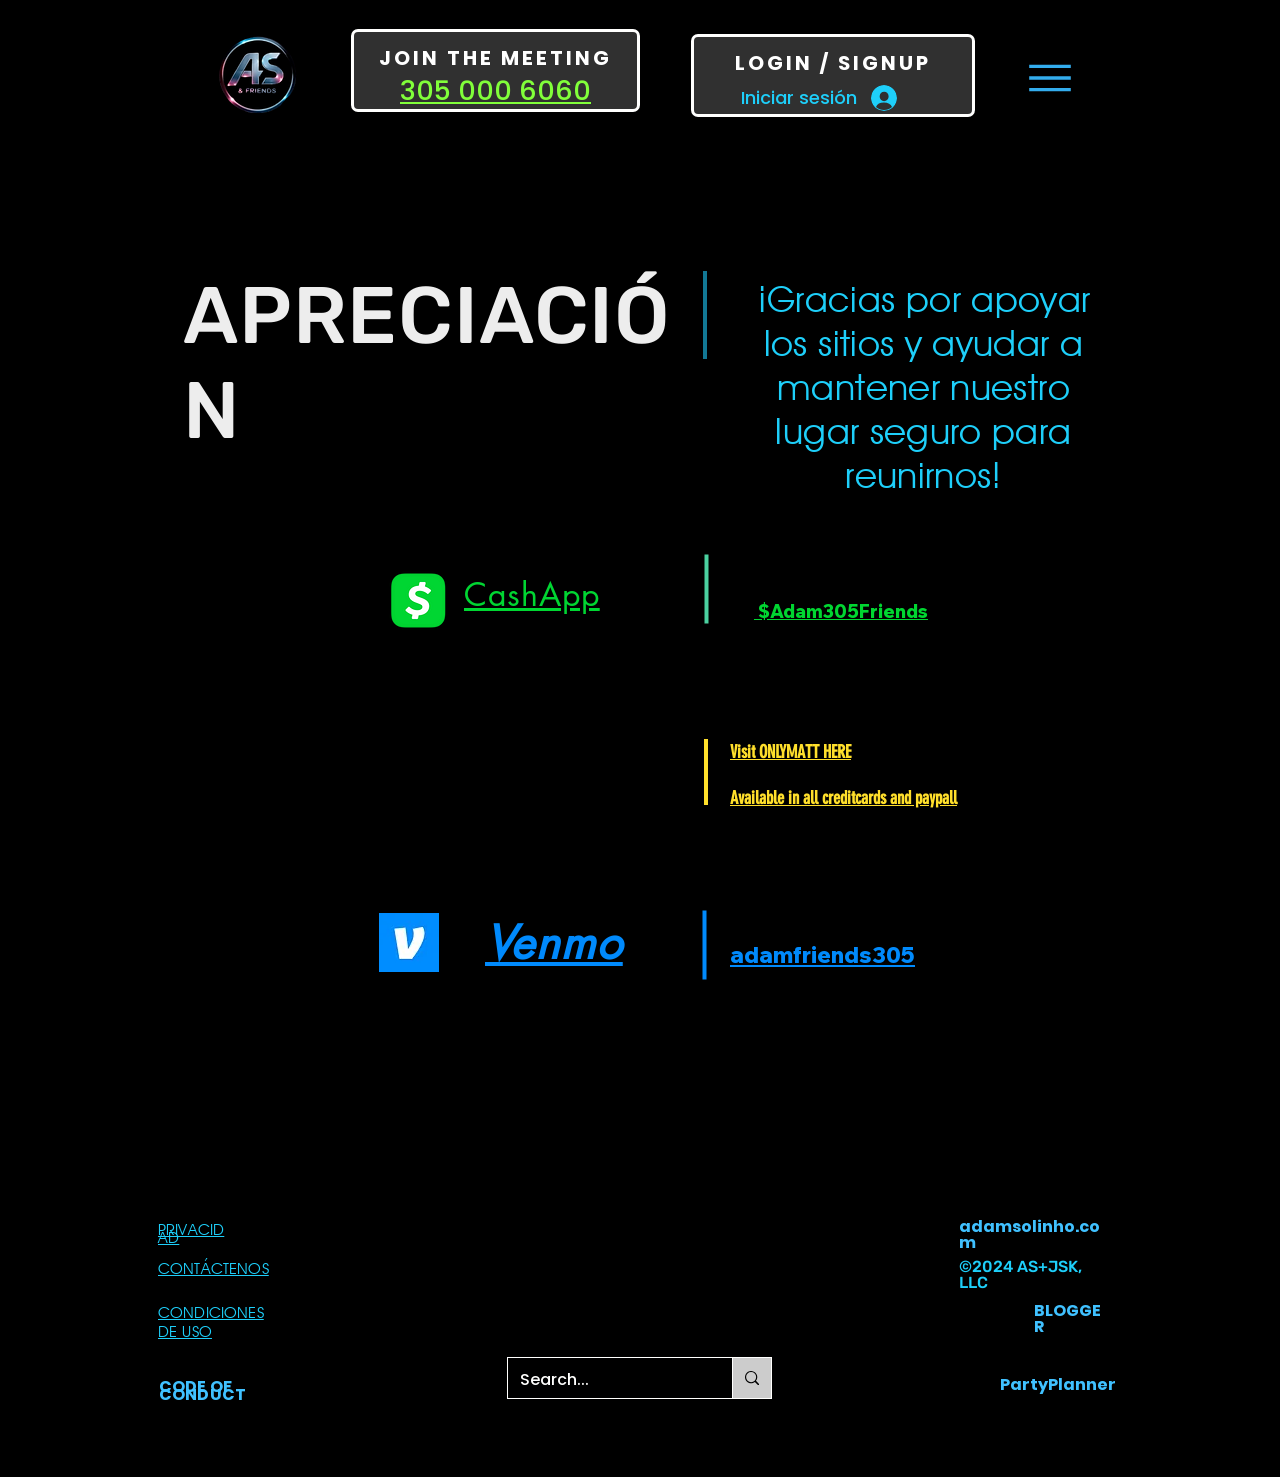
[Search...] (605, 1380)
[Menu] (1050, 77)
